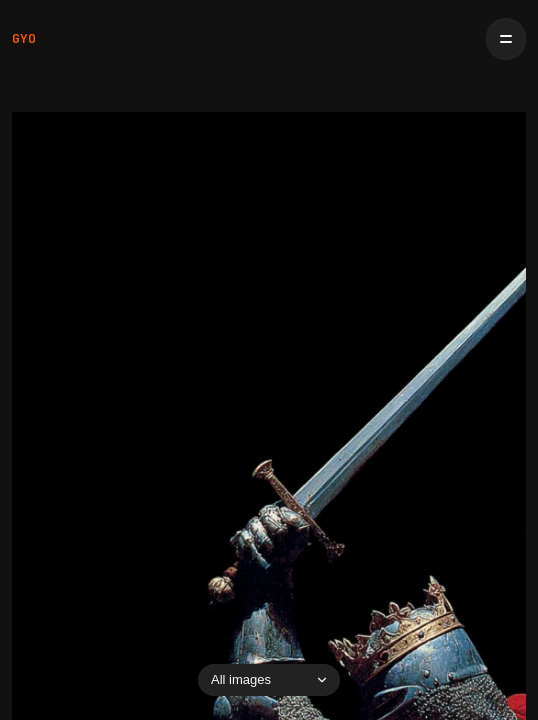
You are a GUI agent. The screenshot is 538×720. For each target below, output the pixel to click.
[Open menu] (506, 39)
